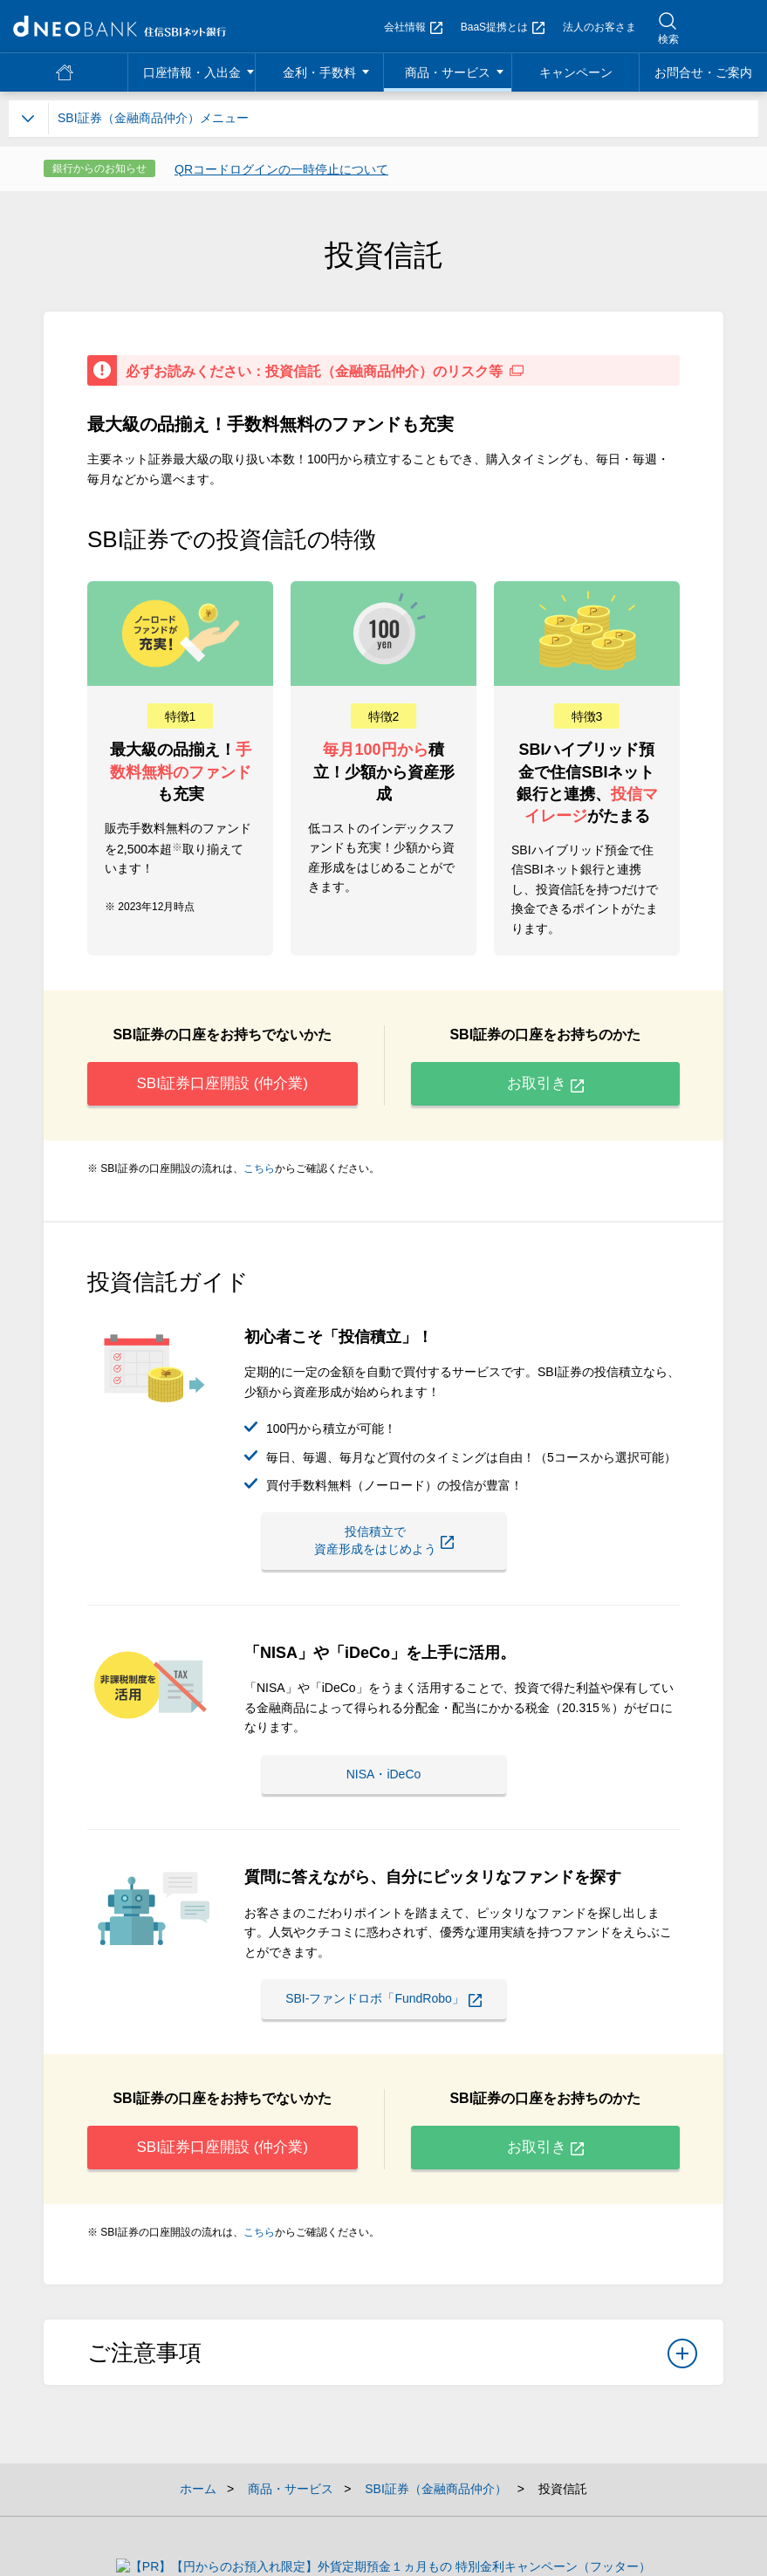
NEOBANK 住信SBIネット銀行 (119, 26)
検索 (668, 39)
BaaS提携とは (502, 27)
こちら (259, 1177)
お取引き (545, 1088)
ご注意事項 (392, 2379)
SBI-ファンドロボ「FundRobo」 (405, 2003)
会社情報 (413, 27)
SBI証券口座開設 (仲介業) (222, 1088)
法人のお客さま (599, 27)
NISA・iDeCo (384, 1775)
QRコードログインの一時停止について (281, 169)
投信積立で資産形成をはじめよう (383, 1547)
